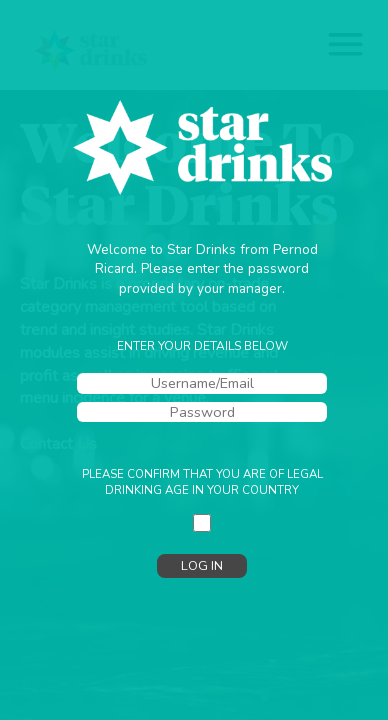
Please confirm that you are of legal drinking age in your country (202, 482)
